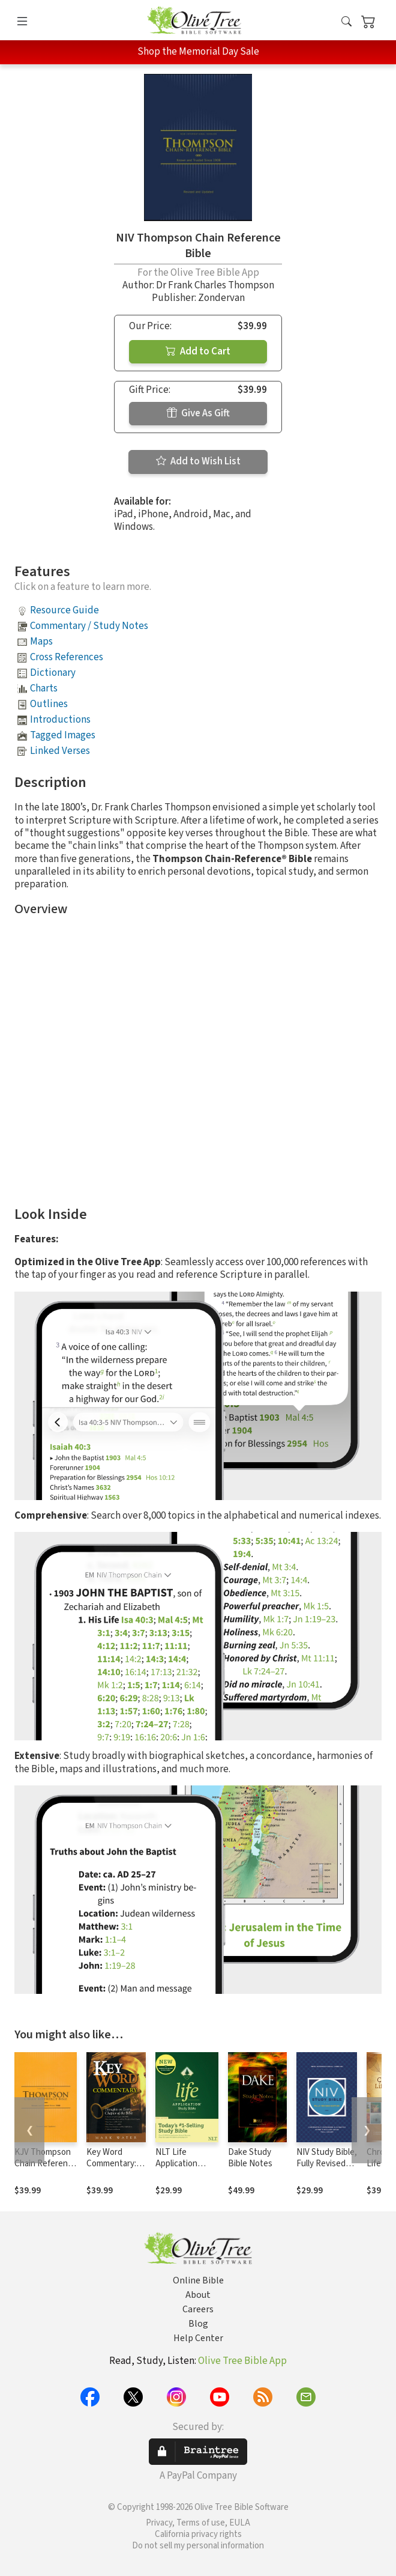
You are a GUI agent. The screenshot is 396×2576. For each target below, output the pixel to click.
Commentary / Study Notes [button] (89, 626)
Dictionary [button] (53, 673)
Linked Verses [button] (60, 751)
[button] (346, 22)
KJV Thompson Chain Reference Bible (45, 2163)
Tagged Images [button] (62, 735)
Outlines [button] (49, 704)
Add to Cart (198, 351)
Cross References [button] (66, 657)
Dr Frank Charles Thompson (215, 285)
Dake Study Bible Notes (250, 2158)
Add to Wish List (198, 461)
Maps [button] (41, 641)
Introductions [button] (60, 719)
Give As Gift (198, 413)
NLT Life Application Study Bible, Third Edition (179, 2169)
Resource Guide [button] (64, 610)
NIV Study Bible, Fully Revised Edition (326, 2163)
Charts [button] (44, 688)
